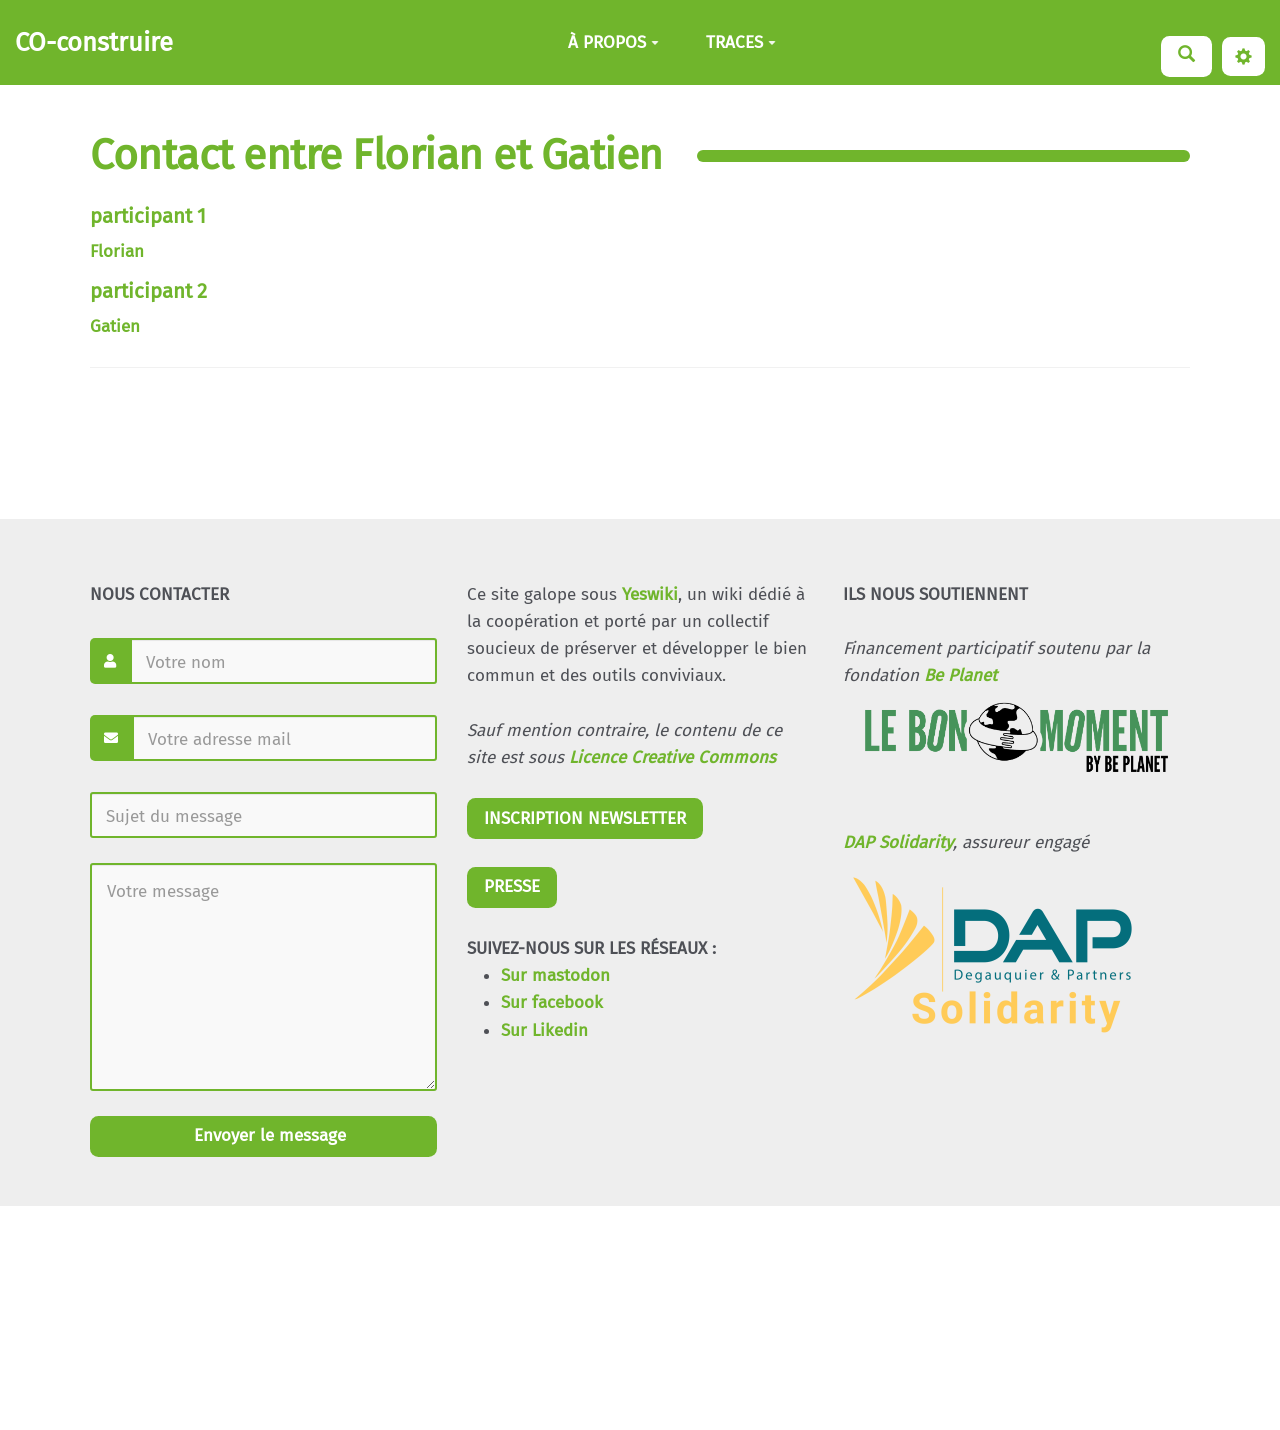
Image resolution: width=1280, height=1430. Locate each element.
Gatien (115, 326)
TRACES (741, 42)
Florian (117, 251)
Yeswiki (650, 594)
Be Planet (960, 675)
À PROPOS (613, 42)
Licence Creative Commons (672, 757)
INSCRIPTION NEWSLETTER (585, 818)
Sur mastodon (555, 975)
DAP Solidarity (898, 842)
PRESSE (512, 886)
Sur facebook (552, 1002)
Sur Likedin (544, 1030)
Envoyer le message (267, 1135)
